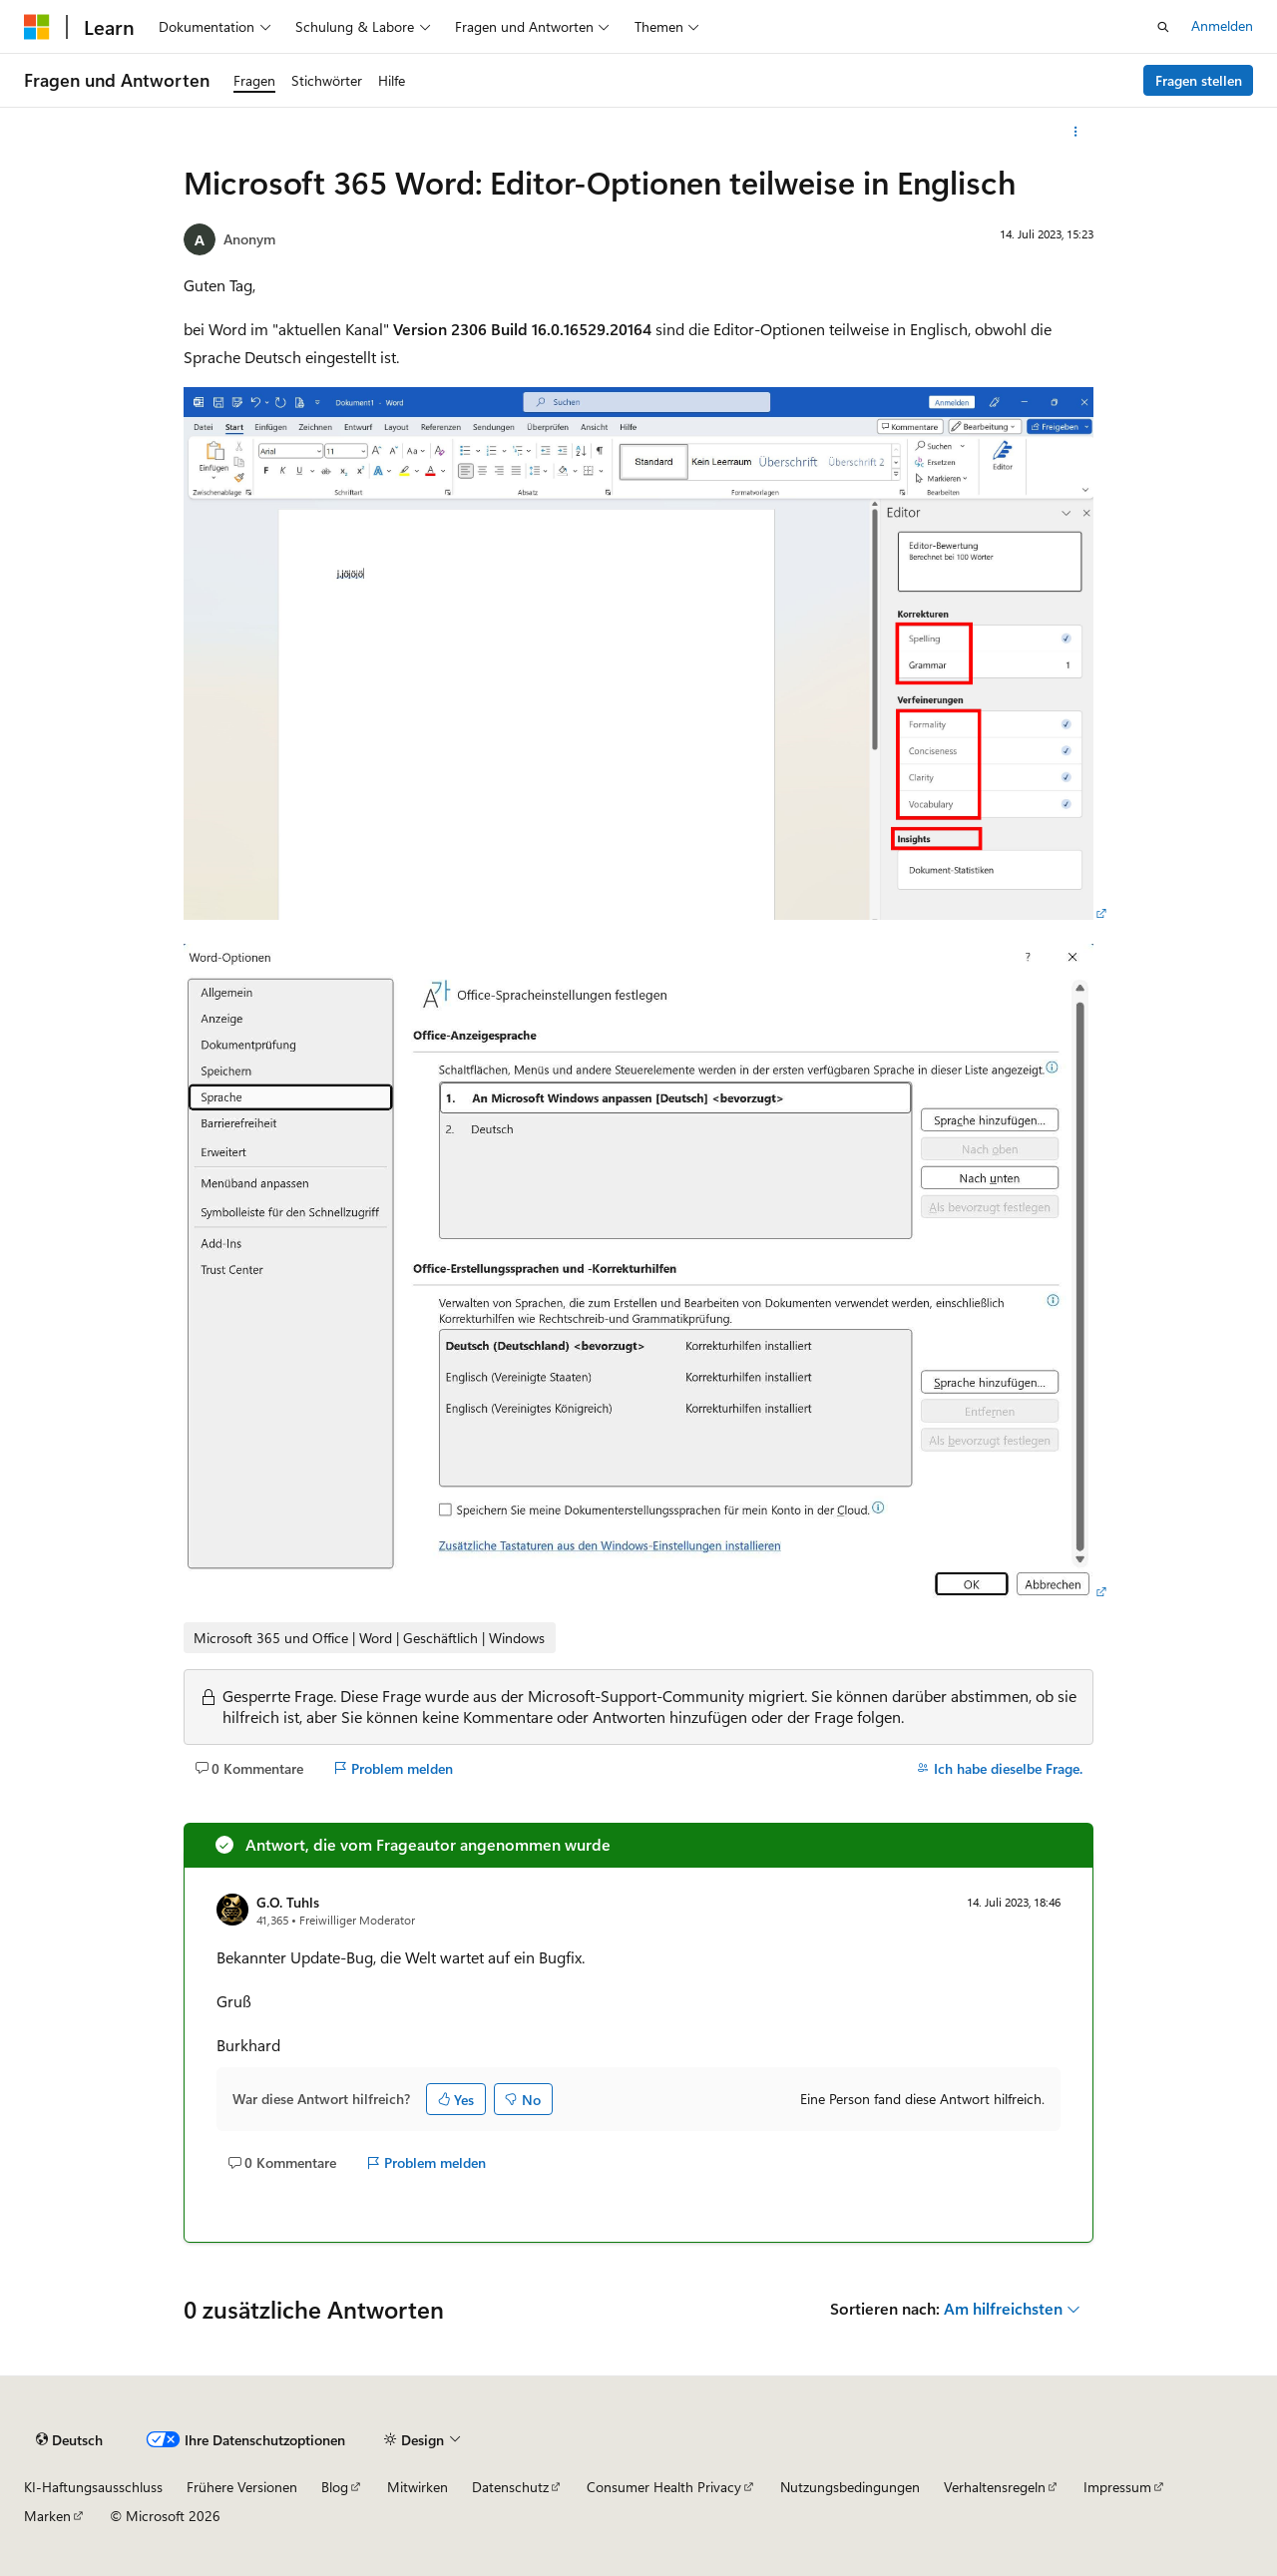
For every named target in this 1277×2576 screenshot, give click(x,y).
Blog (334, 2486)
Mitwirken (417, 2486)
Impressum (1117, 2486)
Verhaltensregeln (995, 2486)
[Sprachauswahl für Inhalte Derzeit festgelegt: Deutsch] (69, 2440)
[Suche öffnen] (1163, 27)
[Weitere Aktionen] (1076, 132)
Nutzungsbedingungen (850, 2486)
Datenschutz (510, 2486)
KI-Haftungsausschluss (93, 2486)
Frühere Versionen (242, 2486)
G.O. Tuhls (287, 1902)
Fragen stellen (1198, 80)
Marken (47, 2515)
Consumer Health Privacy (664, 2486)
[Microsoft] (37, 27)
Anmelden (1222, 25)
